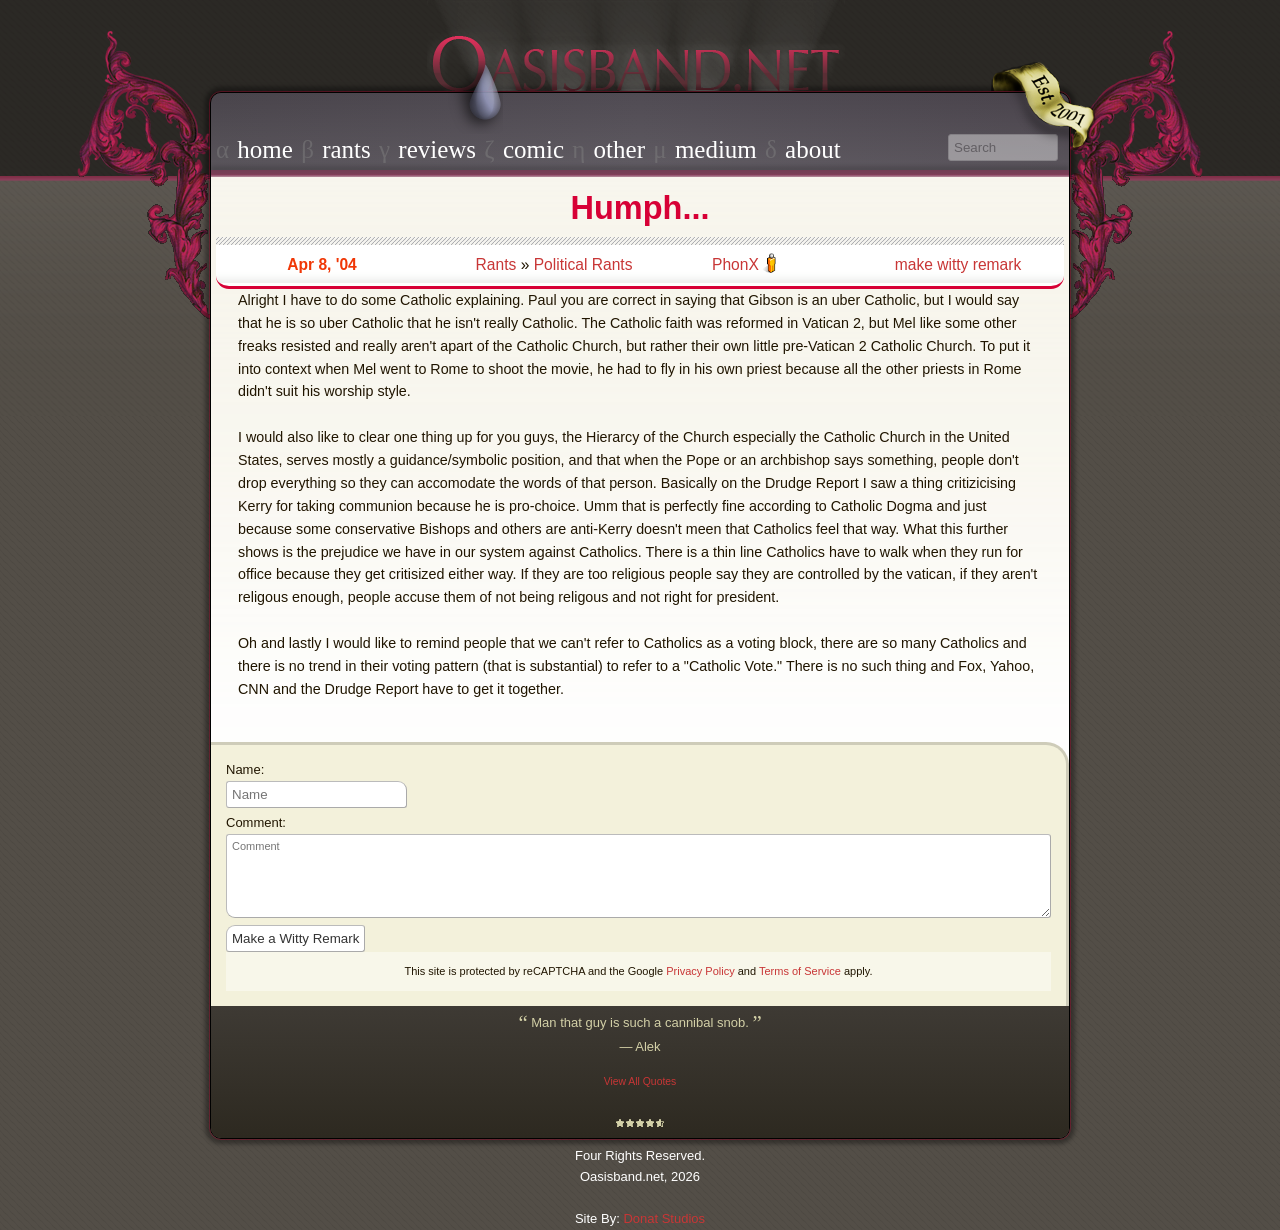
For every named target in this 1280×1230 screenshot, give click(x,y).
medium (716, 149)
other (619, 149)
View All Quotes (640, 1081)
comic (533, 149)
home (265, 149)
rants (346, 149)
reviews (437, 149)
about (813, 149)
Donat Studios (664, 1218)
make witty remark (958, 264)
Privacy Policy (700, 971)
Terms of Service (800, 971)
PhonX (735, 264)
